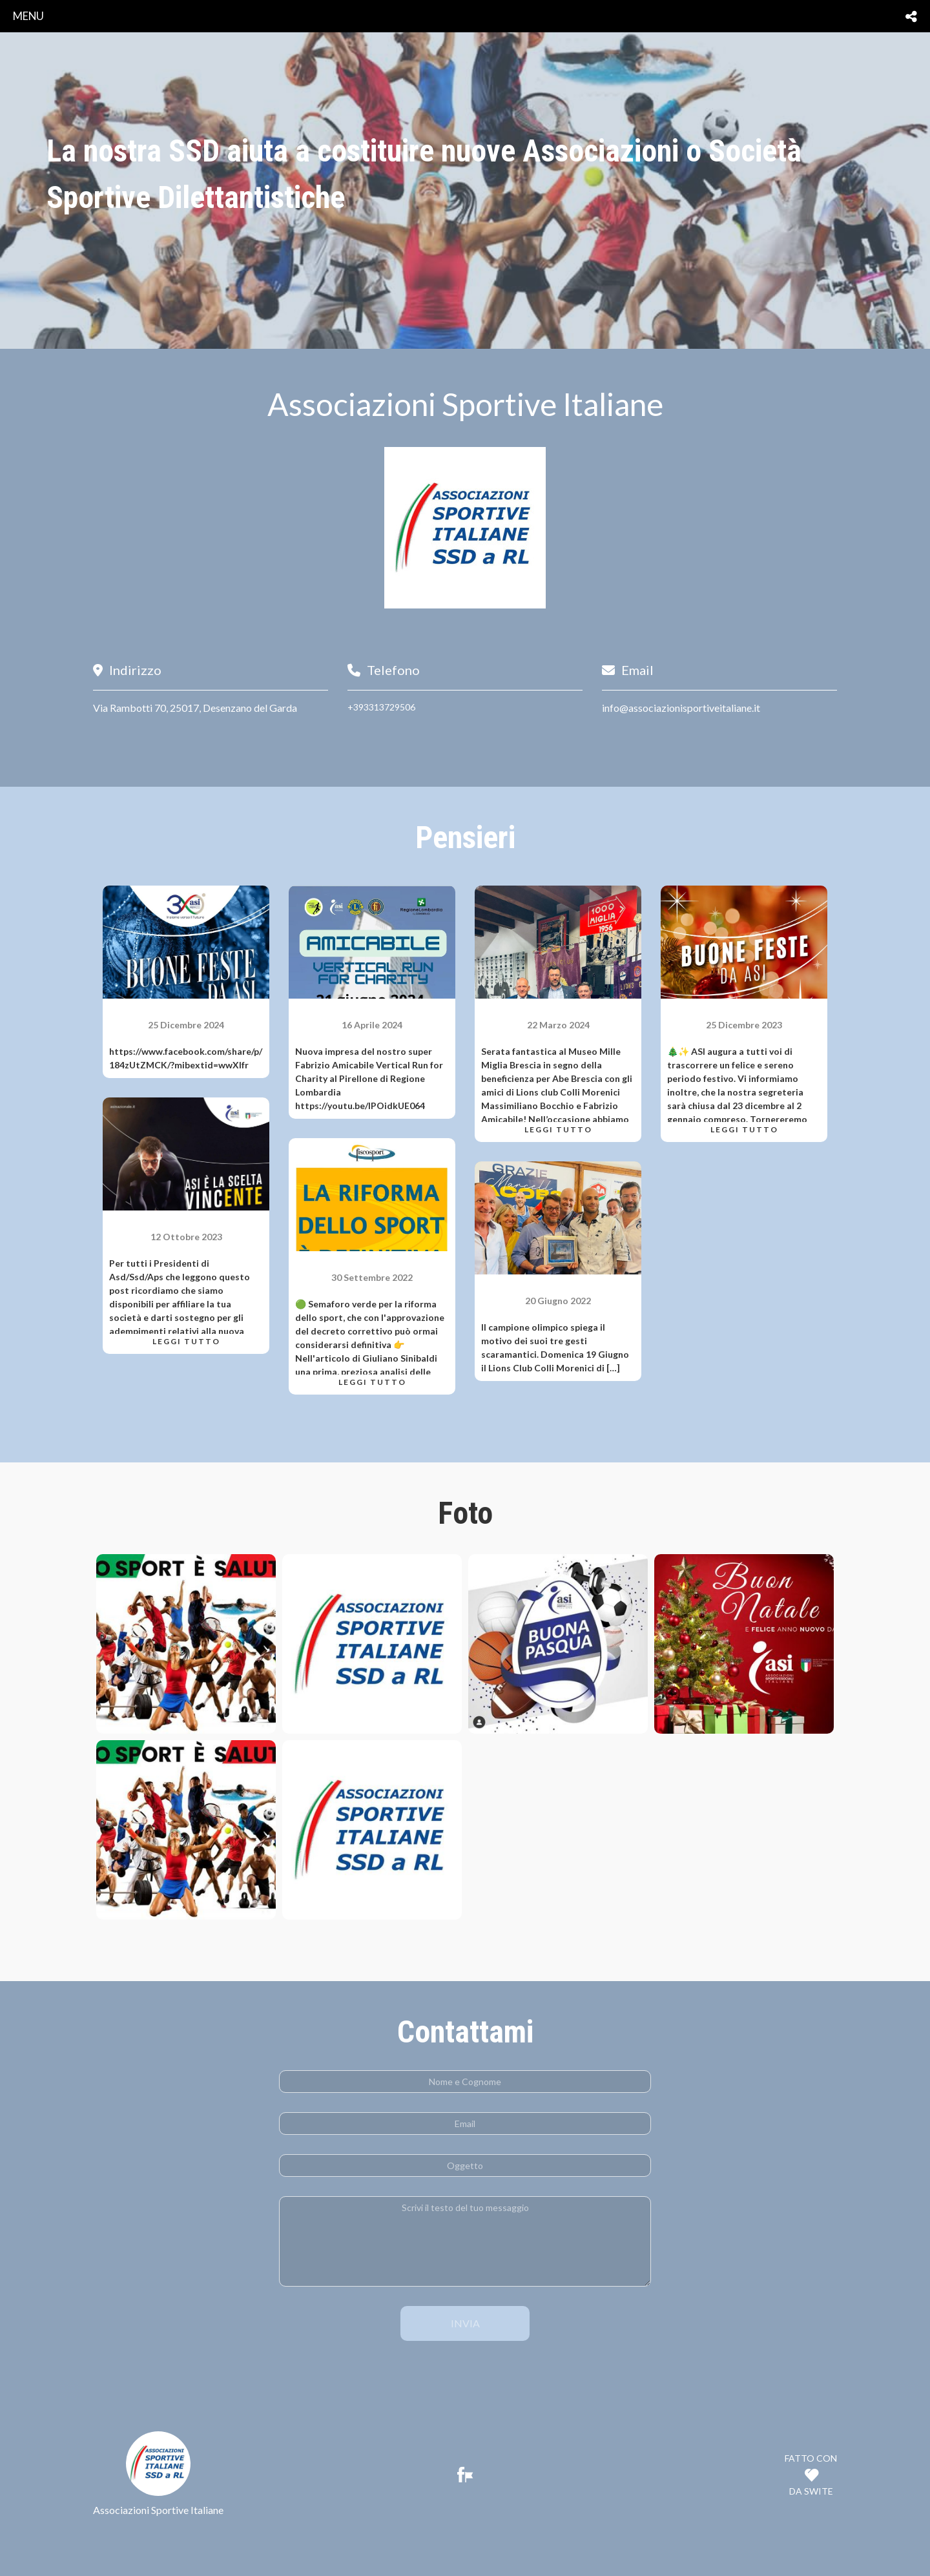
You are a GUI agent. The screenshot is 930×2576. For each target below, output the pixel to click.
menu (28, 16)
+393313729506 (381, 706)
